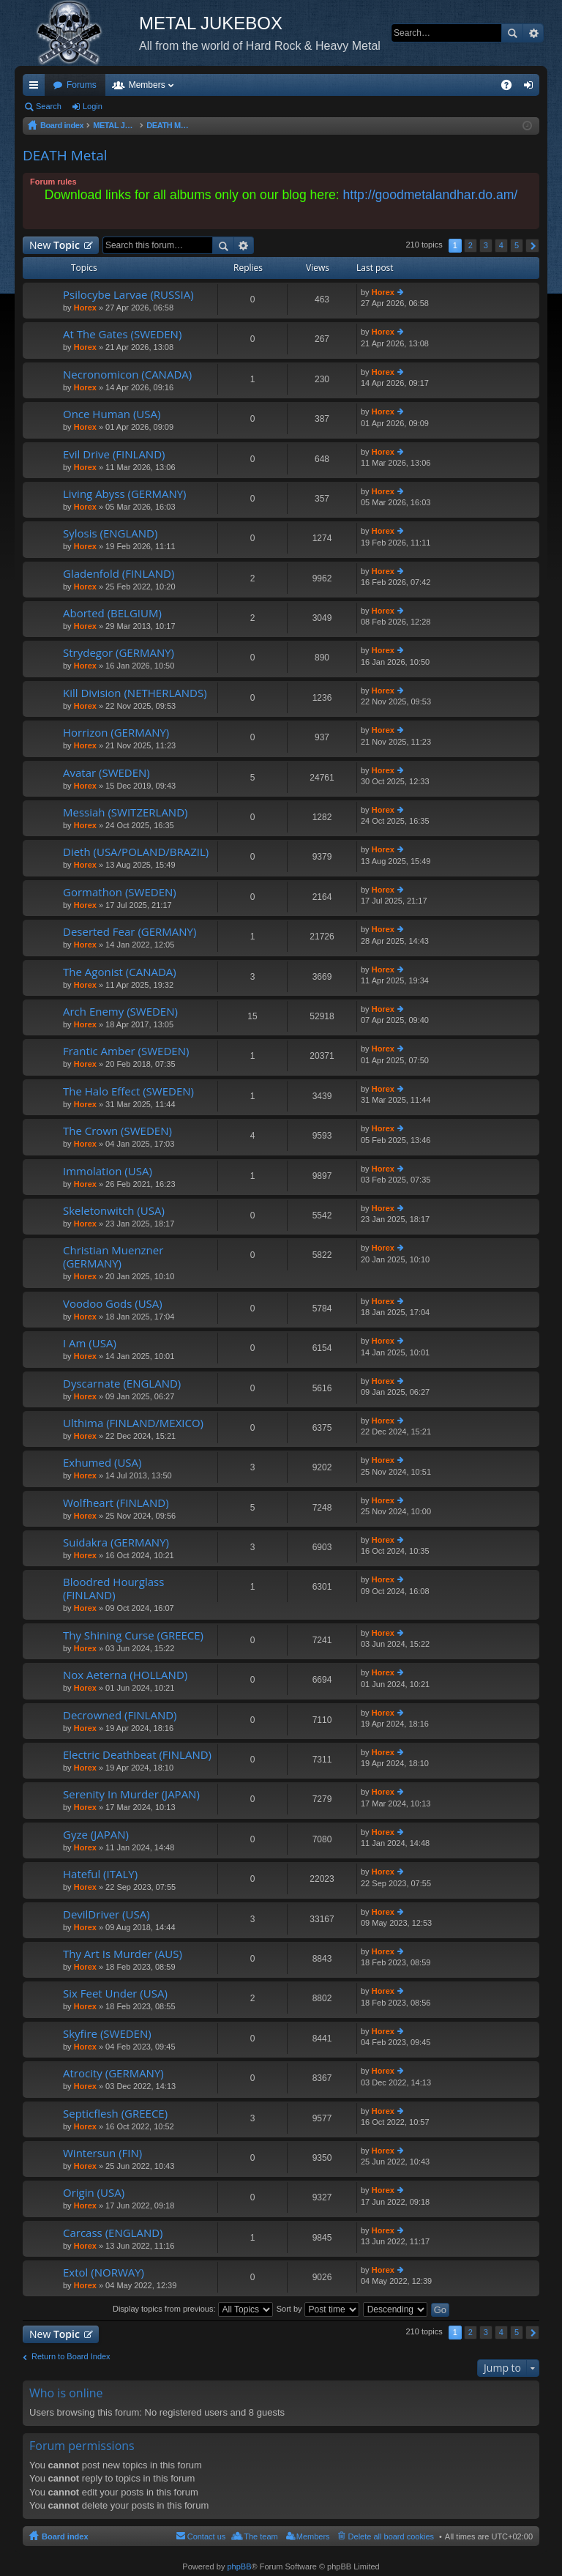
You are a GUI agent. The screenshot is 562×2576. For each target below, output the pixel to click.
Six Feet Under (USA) (115, 1993)
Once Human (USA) (111, 414)
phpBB (239, 2566)
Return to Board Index (70, 2356)
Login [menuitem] (531, 88)
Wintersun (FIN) (102, 2153)
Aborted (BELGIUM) (112, 613)
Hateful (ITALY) (100, 1874)
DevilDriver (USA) (106, 1914)
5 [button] (516, 245)
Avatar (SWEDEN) (106, 773)
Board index (65, 2536)
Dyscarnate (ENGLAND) (122, 1384)
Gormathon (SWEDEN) (119, 892)
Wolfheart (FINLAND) (116, 1503)
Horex (85, 307)
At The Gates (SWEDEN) (122, 334)
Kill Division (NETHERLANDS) (135, 693)
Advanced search (533, 33)
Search (512, 33)
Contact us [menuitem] (206, 2536)
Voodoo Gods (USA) (112, 1304)
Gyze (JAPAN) (96, 1835)
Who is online (66, 2393)
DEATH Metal (65, 155)
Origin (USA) (93, 2193)
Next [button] (532, 246)
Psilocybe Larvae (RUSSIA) (128, 295)
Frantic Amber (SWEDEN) (126, 1051)
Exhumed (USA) (102, 1463)
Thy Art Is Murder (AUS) (122, 1954)
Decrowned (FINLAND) (120, 1715)
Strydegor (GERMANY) (118, 653)
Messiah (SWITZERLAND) (125, 812)
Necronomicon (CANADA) (127, 374)
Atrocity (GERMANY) (113, 2073)
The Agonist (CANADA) (119, 972)
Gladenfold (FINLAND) (118, 574)
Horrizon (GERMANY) (116, 733)
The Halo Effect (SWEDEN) (128, 1091)
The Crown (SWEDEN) (117, 1131)
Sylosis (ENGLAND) (110, 533)
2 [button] (470, 245)
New (54, 245)
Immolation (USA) (107, 1171)
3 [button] (486, 245)
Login (92, 106)
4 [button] (501, 245)
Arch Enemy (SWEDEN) (120, 1012)
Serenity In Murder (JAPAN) (131, 1794)
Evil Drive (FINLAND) (114, 454)
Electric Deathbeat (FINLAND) (137, 1755)
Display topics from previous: (193, 2308)
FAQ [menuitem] (511, 88)
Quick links (37, 88)
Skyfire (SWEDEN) (107, 2034)
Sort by (318, 2308)
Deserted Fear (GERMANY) (129, 932)
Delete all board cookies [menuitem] (391, 2536)
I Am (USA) (89, 1343)
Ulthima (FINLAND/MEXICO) (133, 1423)
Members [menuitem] (313, 2536)
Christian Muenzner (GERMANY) (113, 1256)
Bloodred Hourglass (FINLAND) (113, 1588)
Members (147, 85)
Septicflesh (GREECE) (115, 2114)
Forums (82, 85)
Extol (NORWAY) (103, 2272)
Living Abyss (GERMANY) (125, 494)
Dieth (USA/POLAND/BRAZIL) (136, 852)
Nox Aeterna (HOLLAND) (125, 1675)
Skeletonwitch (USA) (114, 1211)
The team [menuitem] (260, 2536)
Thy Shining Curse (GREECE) (133, 1635)
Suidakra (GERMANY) (116, 1542)
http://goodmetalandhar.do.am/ (430, 194)
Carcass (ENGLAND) (113, 2233)
